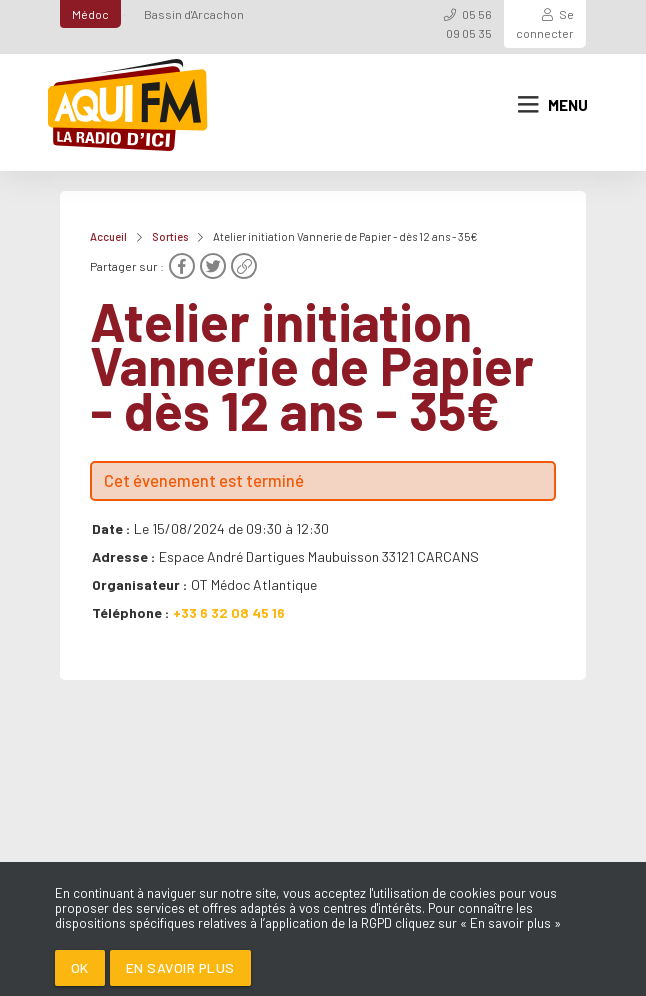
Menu (553, 105)
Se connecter (545, 23)
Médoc (90, 14)
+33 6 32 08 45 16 (229, 612)
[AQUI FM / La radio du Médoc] (129, 105)
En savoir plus (180, 967)
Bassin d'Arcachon (194, 14)
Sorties (170, 236)
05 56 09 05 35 (469, 23)
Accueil (108, 236)
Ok (80, 967)
